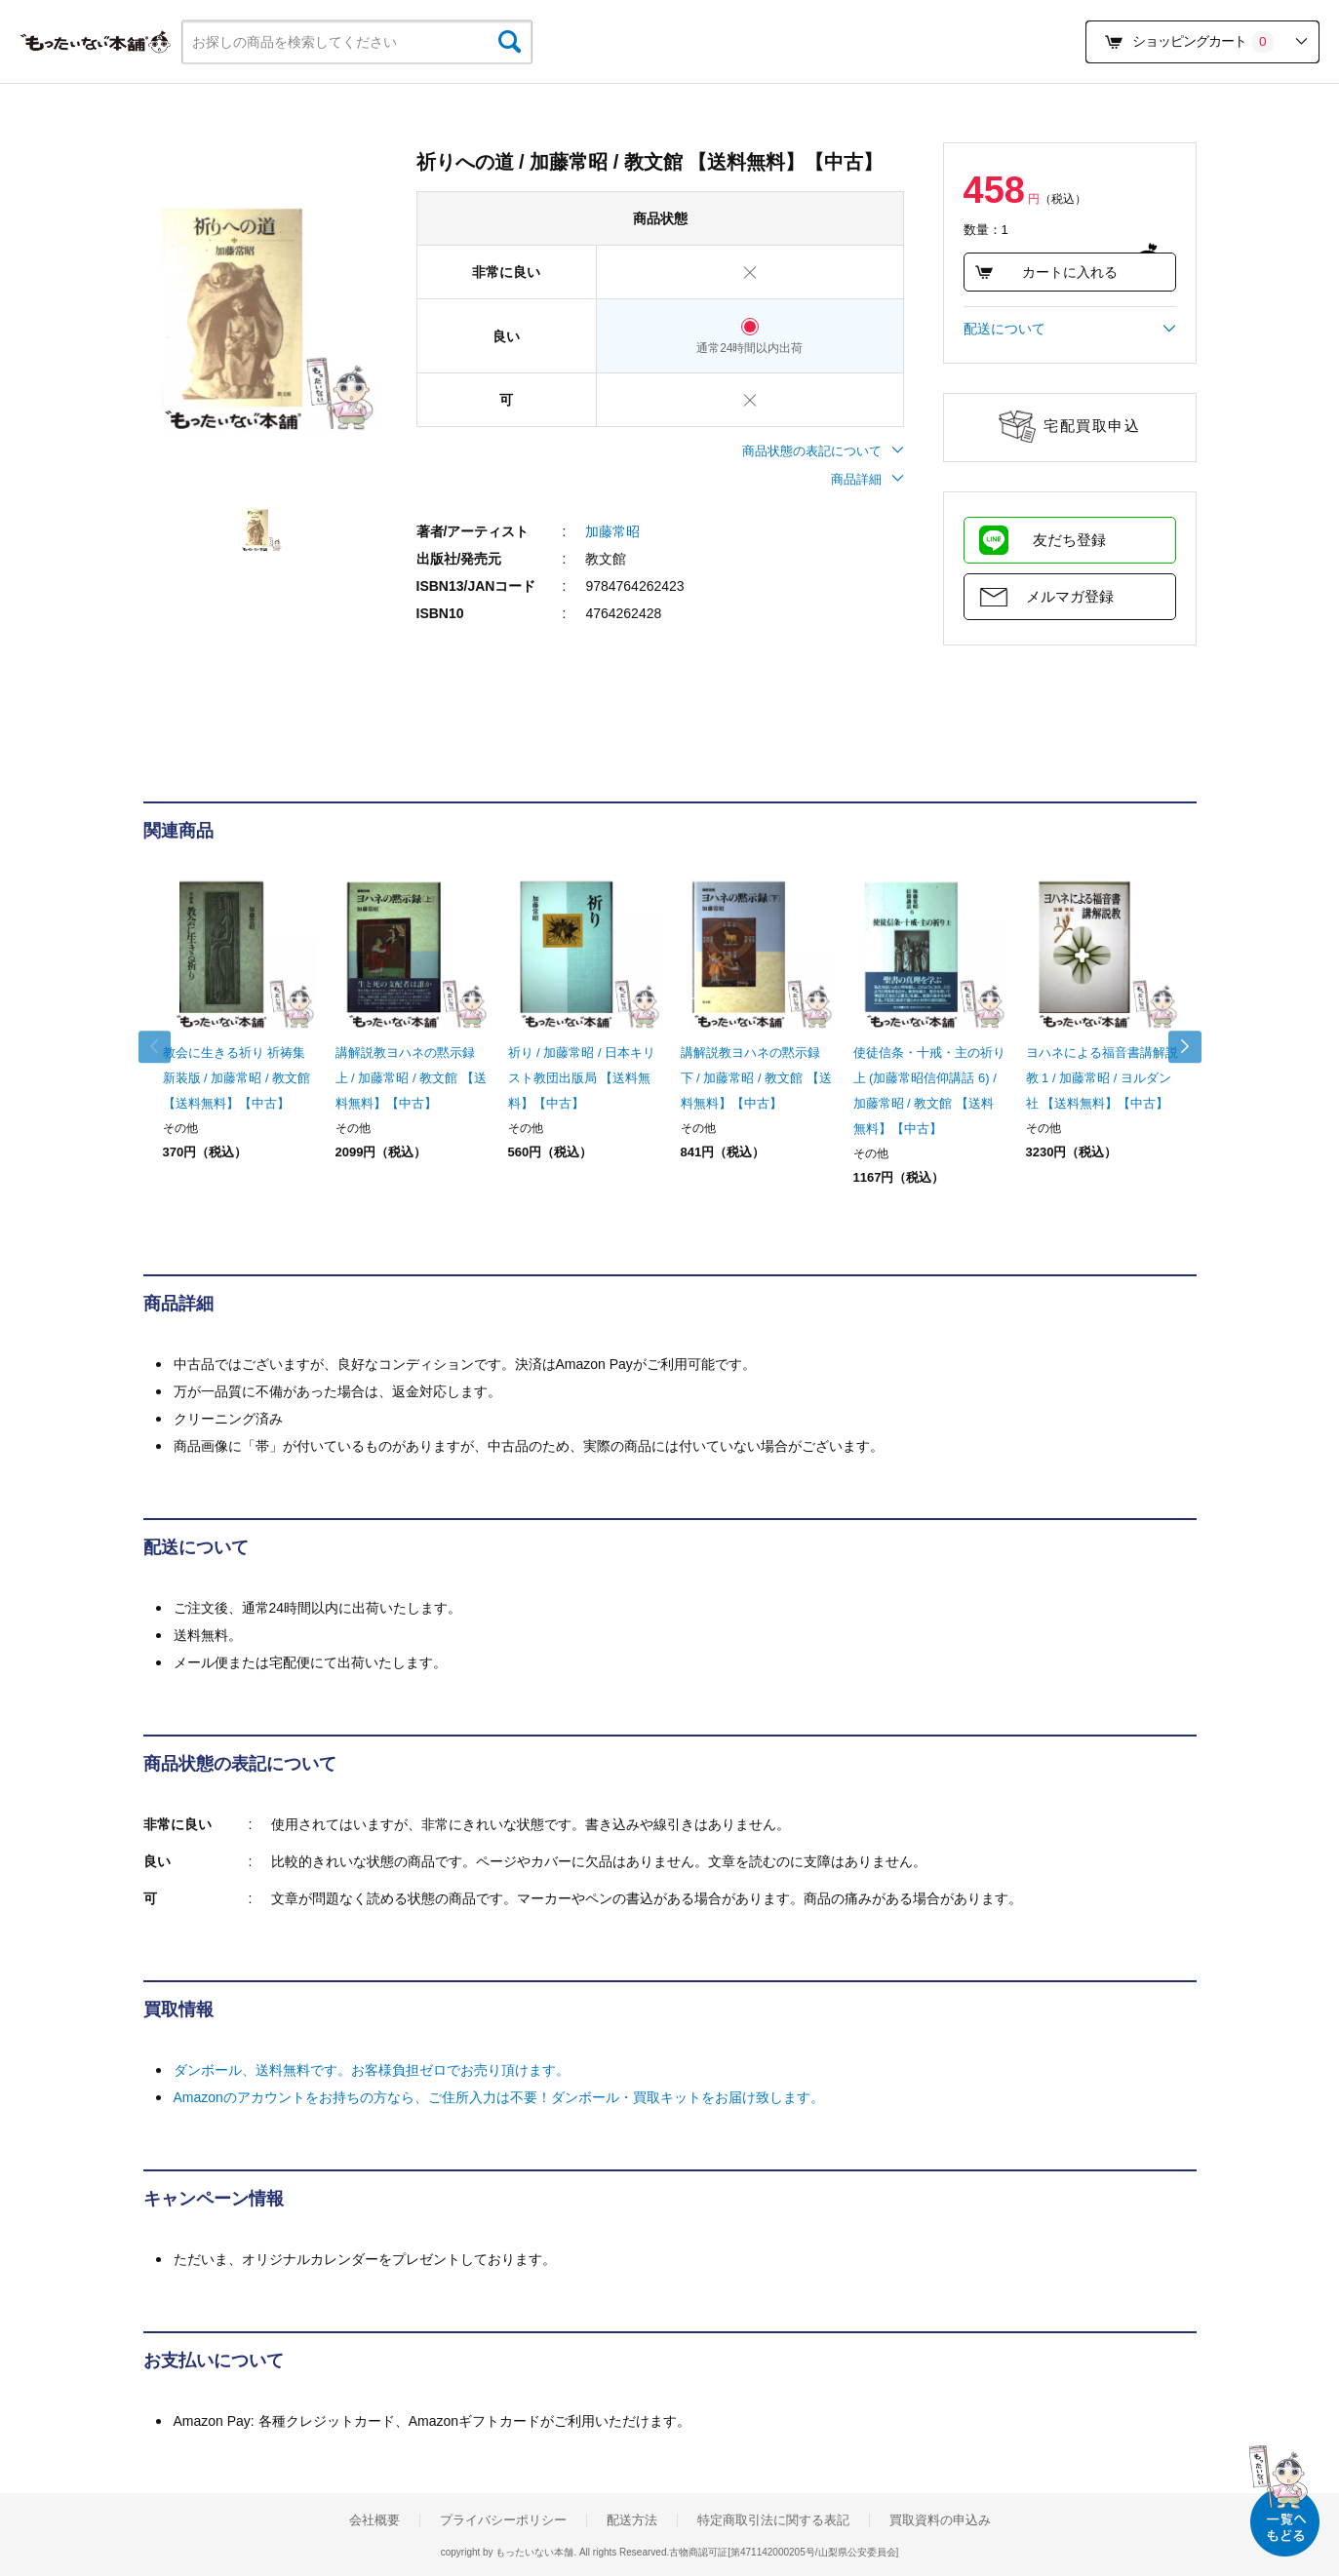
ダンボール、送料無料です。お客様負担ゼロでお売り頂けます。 (372, 2070)
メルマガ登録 (1070, 596)
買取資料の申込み (940, 2520)
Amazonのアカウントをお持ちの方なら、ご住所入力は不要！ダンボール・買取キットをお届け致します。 (499, 2097)
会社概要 (374, 2520)
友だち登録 (1069, 539)
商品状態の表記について (823, 451)
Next (1177, 1047)
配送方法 (632, 2520)
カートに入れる (1046, 272)
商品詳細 (867, 479)
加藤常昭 (612, 531)
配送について (1070, 328)
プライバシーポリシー (503, 2520)
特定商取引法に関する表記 (773, 2520)
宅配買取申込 (1092, 425)
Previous (162, 1047)
